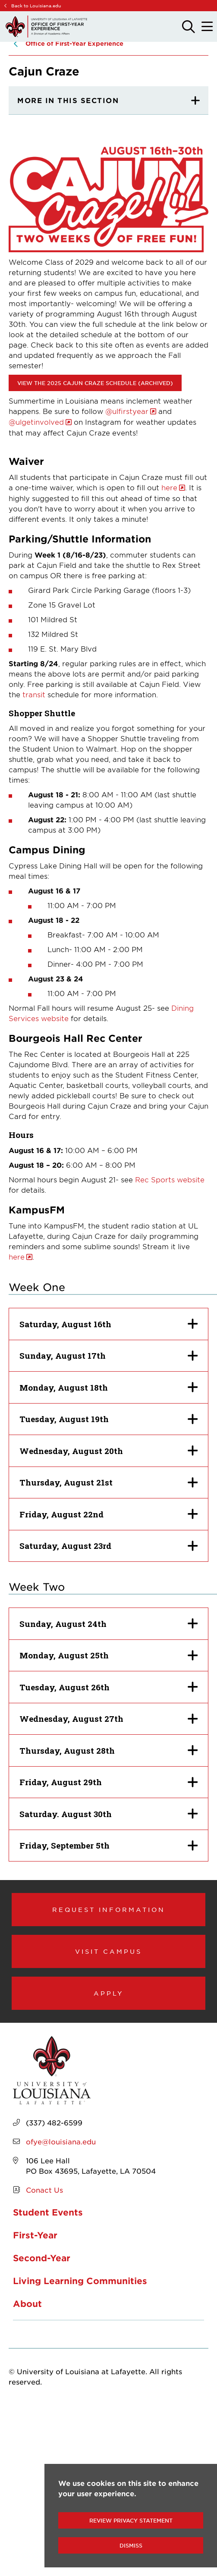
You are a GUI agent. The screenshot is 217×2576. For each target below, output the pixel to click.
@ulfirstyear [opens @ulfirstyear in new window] (126, 411)
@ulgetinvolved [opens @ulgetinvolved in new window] (36, 421)
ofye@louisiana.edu (61, 2141)
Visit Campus (108, 1951)
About (27, 2303)
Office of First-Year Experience (74, 43)
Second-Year (41, 2258)
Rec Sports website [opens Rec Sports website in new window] (169, 1179)
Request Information (108, 1909)
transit (33, 694)
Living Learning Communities (80, 2280)
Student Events (48, 2212)
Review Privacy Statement (131, 2520)
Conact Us (44, 2189)
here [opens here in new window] (169, 487)
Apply (109, 1993)
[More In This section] (108, 100)
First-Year (35, 2235)
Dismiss (131, 2545)
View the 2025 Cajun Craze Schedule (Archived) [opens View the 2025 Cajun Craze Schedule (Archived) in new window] (95, 382)
